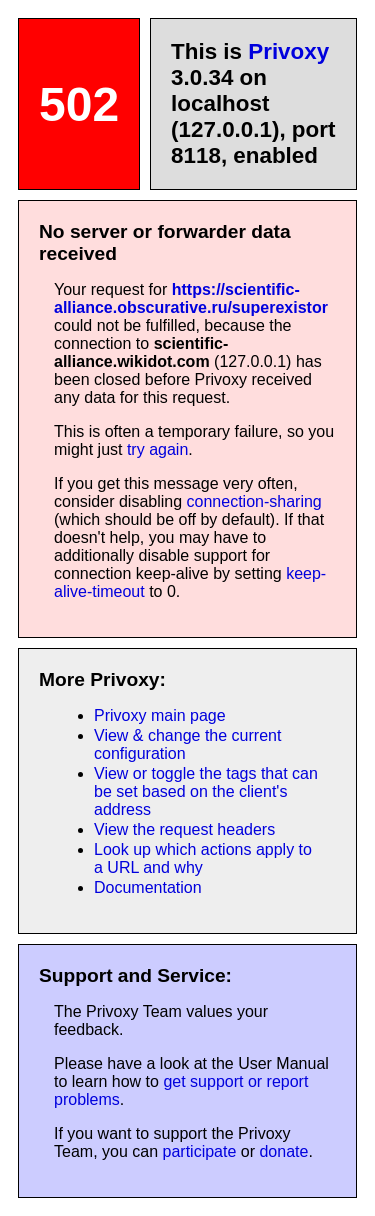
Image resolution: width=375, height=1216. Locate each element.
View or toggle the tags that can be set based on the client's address (206, 791)
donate (283, 1151)
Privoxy (288, 51)
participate (200, 1151)
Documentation (148, 887)
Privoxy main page (160, 715)
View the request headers (184, 829)
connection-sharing (254, 501)
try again (157, 449)
